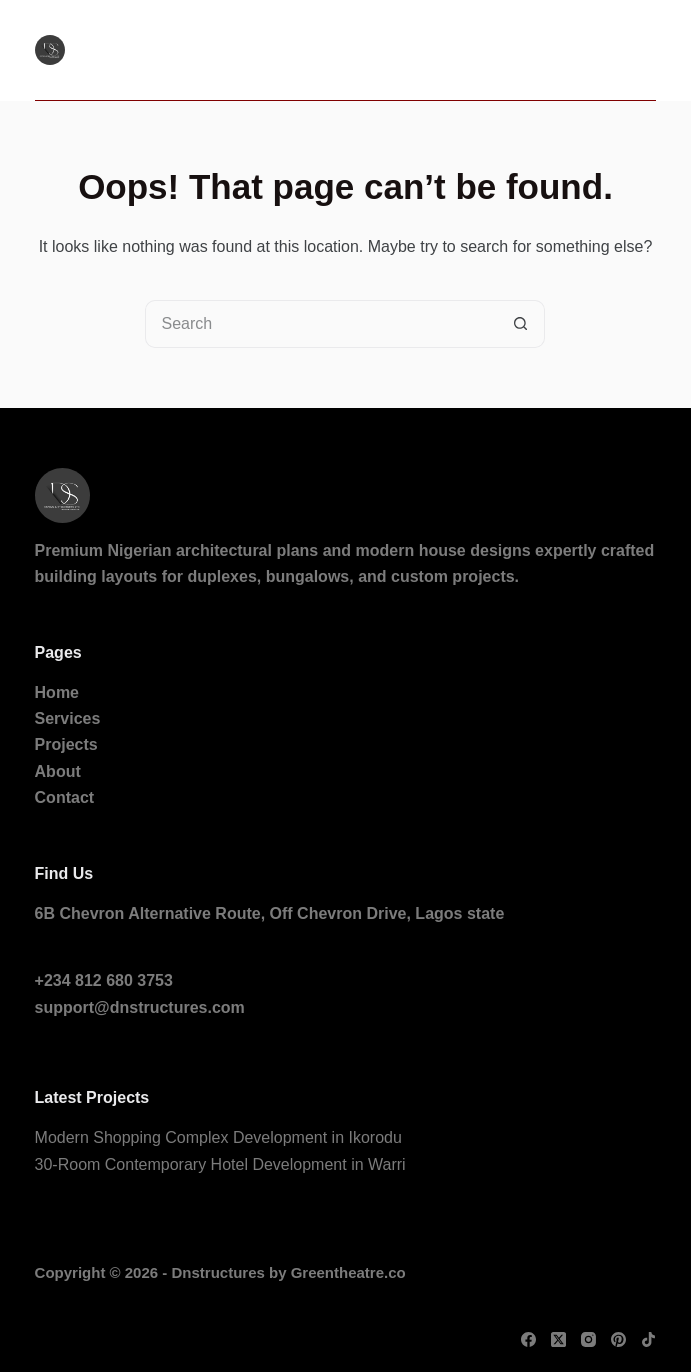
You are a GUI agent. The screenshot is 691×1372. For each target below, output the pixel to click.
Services (68, 718)
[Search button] (521, 324)
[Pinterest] (618, 1339)
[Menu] (646, 50)
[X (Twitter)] (558, 1339)
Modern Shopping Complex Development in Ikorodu (218, 1137)
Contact (65, 797)
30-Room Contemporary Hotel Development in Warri (220, 1164)
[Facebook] (528, 1339)
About (58, 771)
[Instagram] (588, 1339)
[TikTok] (648, 1339)
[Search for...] (321, 324)
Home (57, 692)
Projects (66, 744)
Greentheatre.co (348, 1272)
